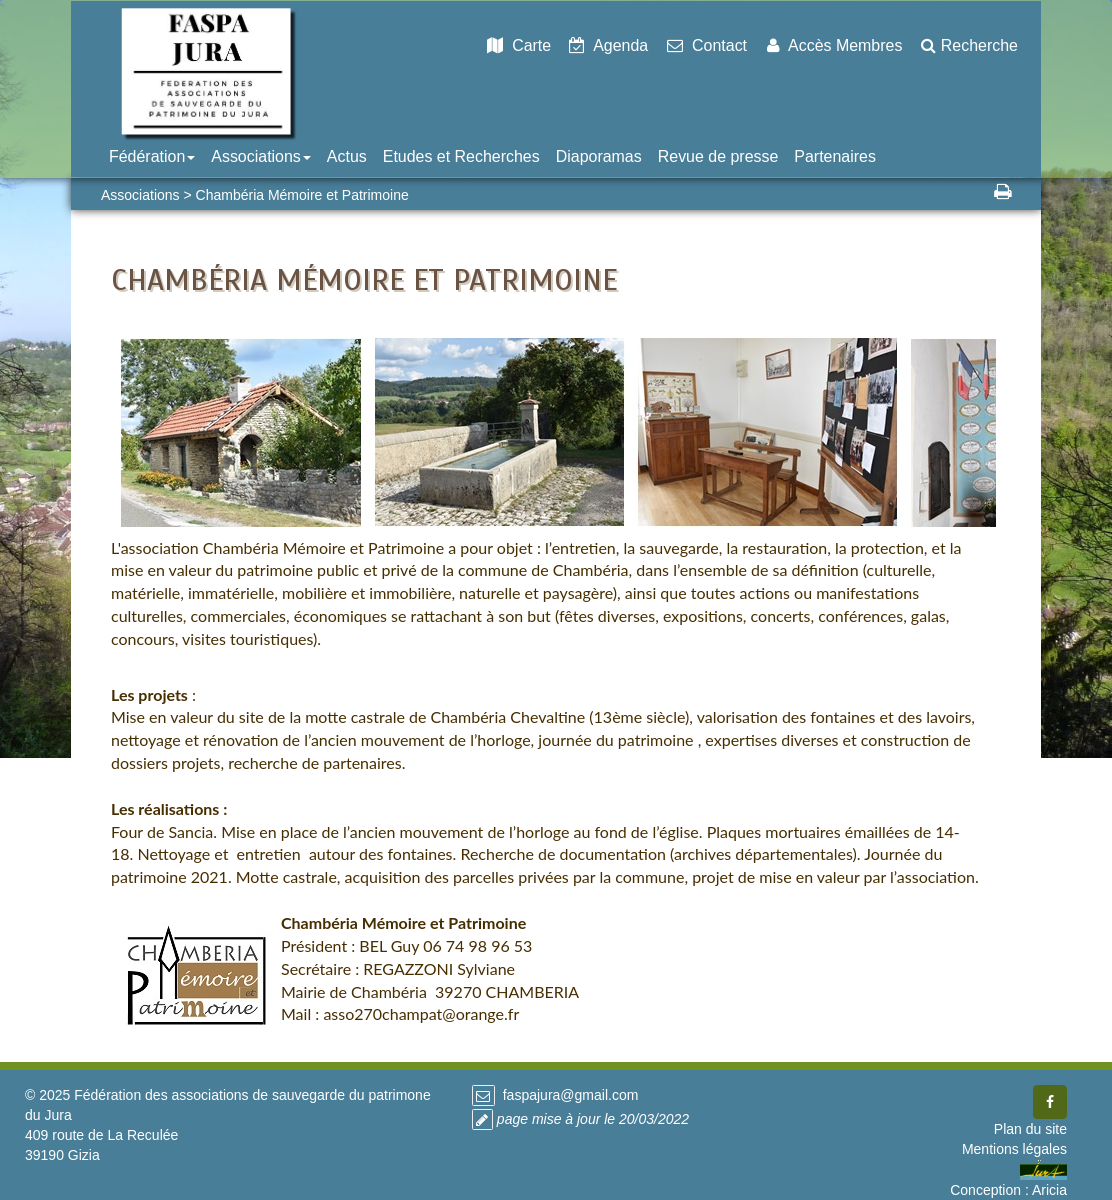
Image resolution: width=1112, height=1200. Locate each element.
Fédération (152, 156)
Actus (347, 156)
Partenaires (835, 156)
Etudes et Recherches (461, 156)
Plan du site (1030, 1129)
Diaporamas (599, 156)
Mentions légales (1014, 1149)
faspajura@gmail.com (569, 1095)
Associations (261, 156)
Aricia (1049, 1190)
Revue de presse (718, 156)
